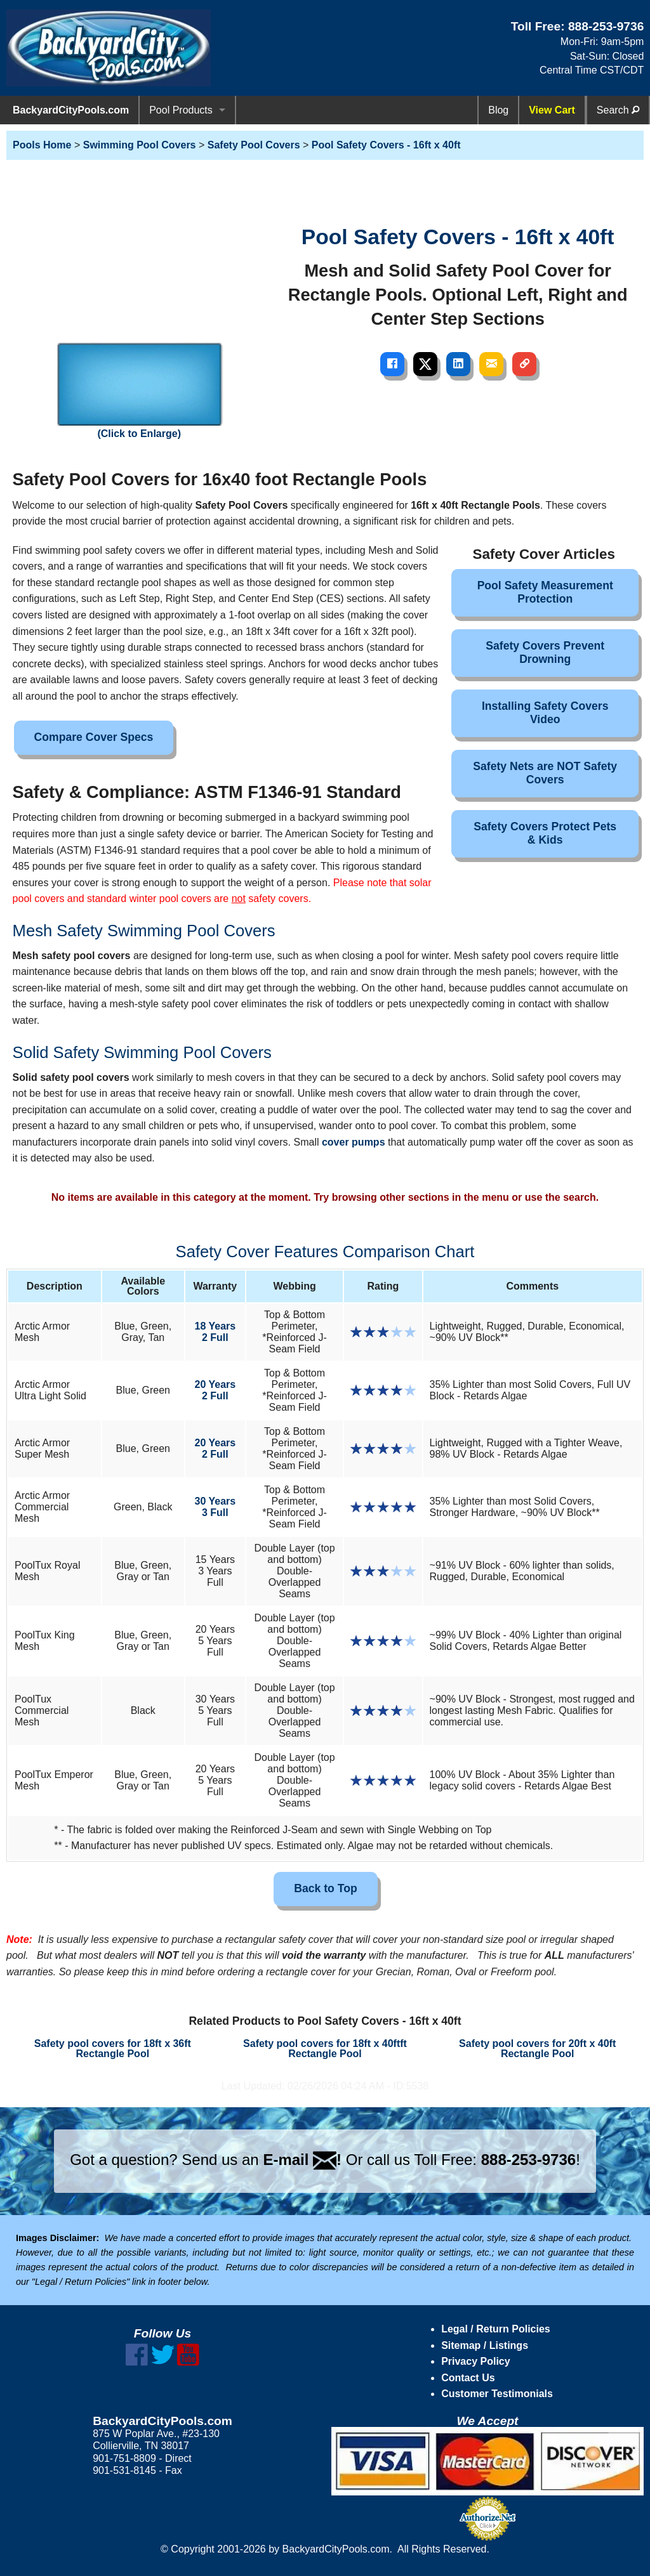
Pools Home (42, 145)
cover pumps (353, 1142)
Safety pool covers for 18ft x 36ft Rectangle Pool (112, 2048)
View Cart (552, 110)
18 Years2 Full (215, 1332)
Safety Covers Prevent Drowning (545, 652)
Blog (498, 110)
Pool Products (181, 110)
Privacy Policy (475, 2361)
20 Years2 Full (215, 1390)
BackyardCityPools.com (71, 110)
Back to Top (325, 1888)
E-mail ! (302, 2159)
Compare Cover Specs (94, 737)
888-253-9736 (606, 26)
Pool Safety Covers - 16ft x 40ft (386, 145)
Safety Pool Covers (254, 145)
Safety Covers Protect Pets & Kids (545, 833)
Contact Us (467, 2377)
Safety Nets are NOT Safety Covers (545, 773)
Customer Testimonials (497, 2393)
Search (618, 110)
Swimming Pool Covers (139, 145)
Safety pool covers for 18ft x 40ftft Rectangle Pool (325, 2048)
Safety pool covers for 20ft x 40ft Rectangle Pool (537, 2048)
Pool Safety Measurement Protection (545, 592)
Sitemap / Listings (484, 2345)
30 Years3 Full (215, 1507)
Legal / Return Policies (495, 2329)
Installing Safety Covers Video (545, 713)
